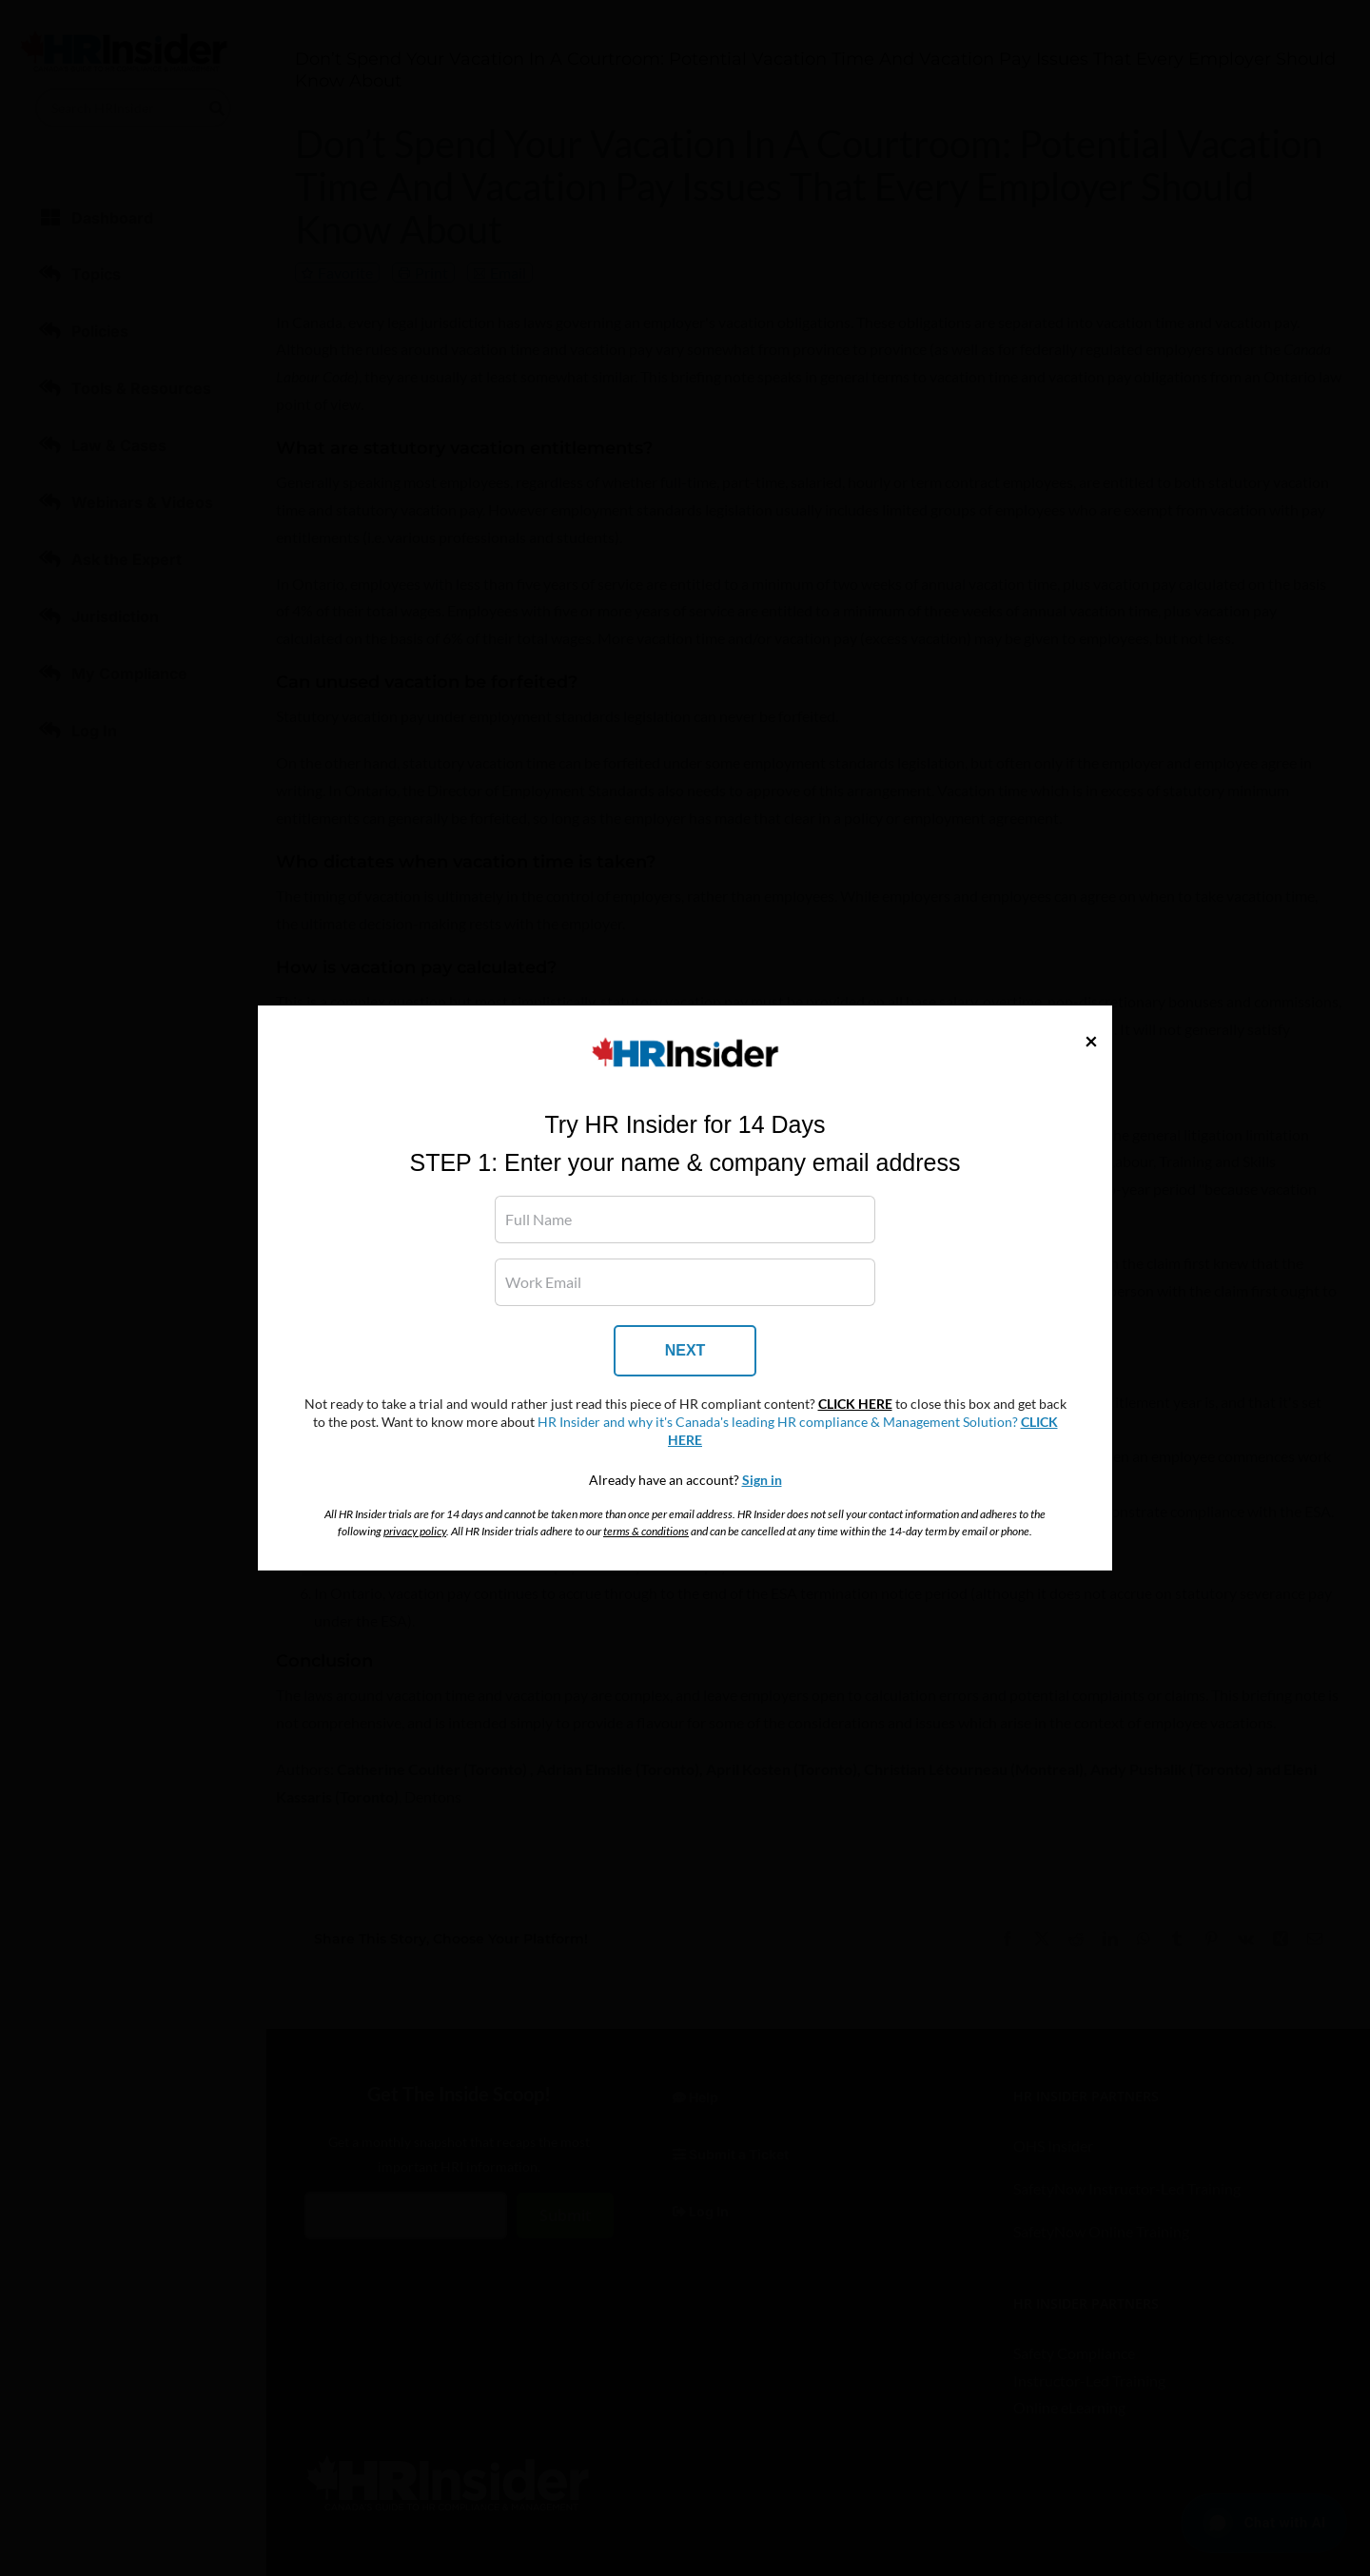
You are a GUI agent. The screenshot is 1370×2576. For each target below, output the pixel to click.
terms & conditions (646, 1531)
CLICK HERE (855, 1404)
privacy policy (414, 1531)
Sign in (762, 1480)
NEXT (685, 1350)
